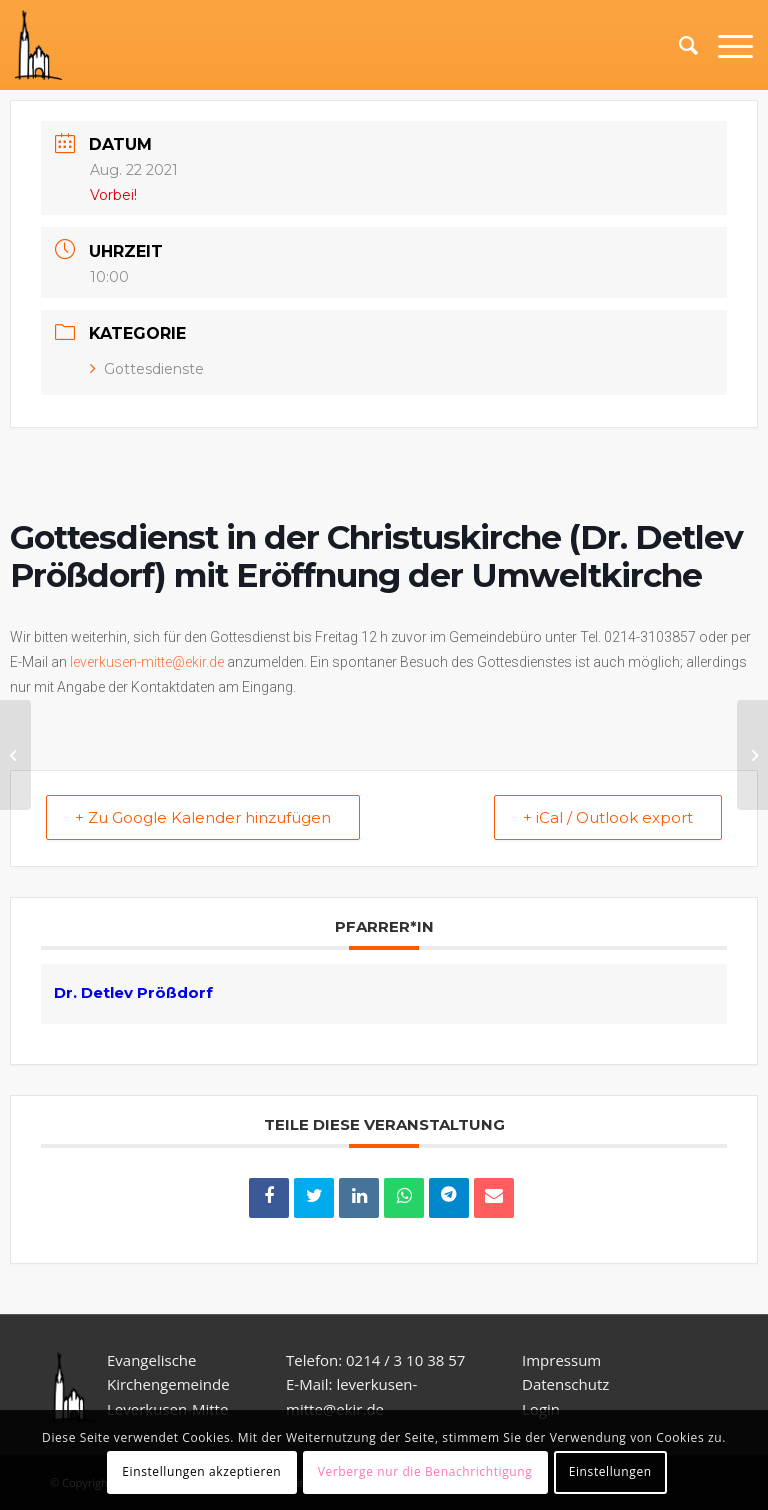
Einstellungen (610, 1471)
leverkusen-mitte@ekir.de (147, 662)
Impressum (561, 1360)
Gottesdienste (147, 369)
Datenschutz (567, 1384)
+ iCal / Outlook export (608, 817)
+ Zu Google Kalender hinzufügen (203, 817)
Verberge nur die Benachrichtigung (425, 1471)
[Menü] (725, 45)
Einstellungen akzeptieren (201, 1471)
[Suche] (678, 45)
